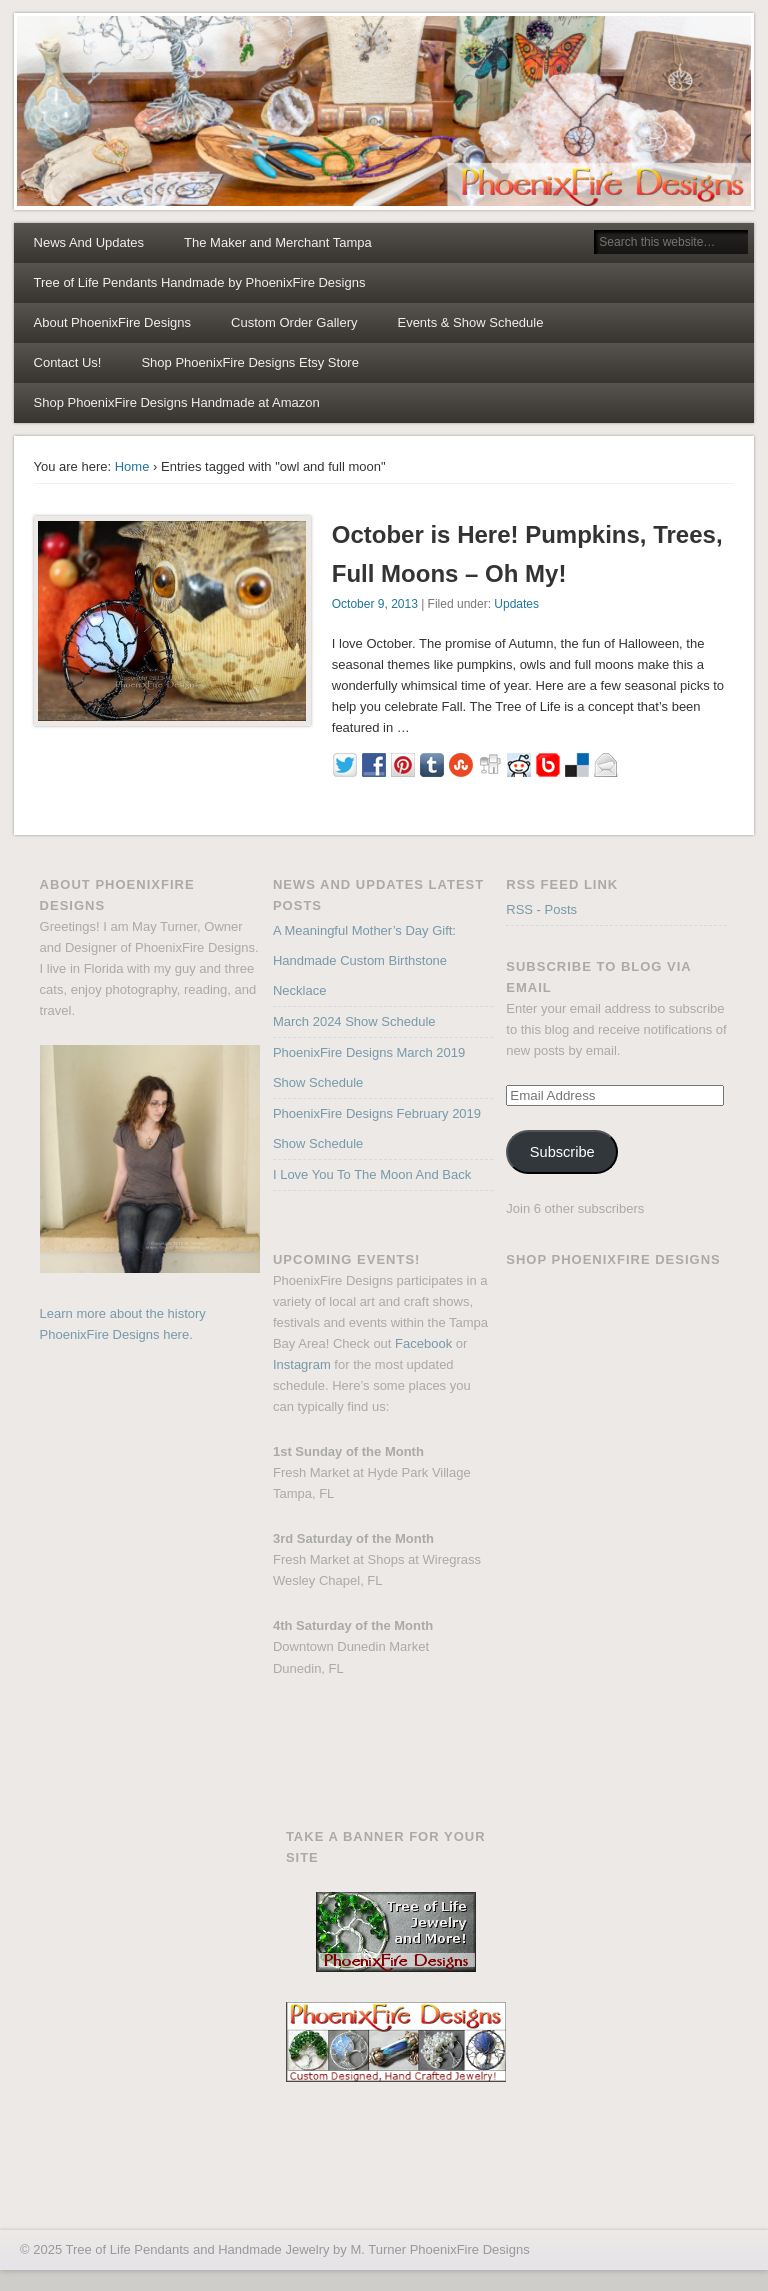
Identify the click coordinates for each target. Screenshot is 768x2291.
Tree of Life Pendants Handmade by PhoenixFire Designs (200, 282)
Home (132, 466)
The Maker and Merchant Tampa (278, 242)
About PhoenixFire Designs (113, 322)
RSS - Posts (541, 909)
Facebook (423, 1343)
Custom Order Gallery (294, 322)
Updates (516, 604)
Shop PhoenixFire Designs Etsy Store (250, 362)
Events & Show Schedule (470, 322)
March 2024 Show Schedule (354, 1021)
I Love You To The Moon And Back (372, 1174)
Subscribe (562, 1152)
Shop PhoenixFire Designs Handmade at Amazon (177, 402)
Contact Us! (68, 362)
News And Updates (89, 242)
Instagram (302, 1364)
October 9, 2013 (375, 604)
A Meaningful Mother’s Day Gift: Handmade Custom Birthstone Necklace (364, 960)
